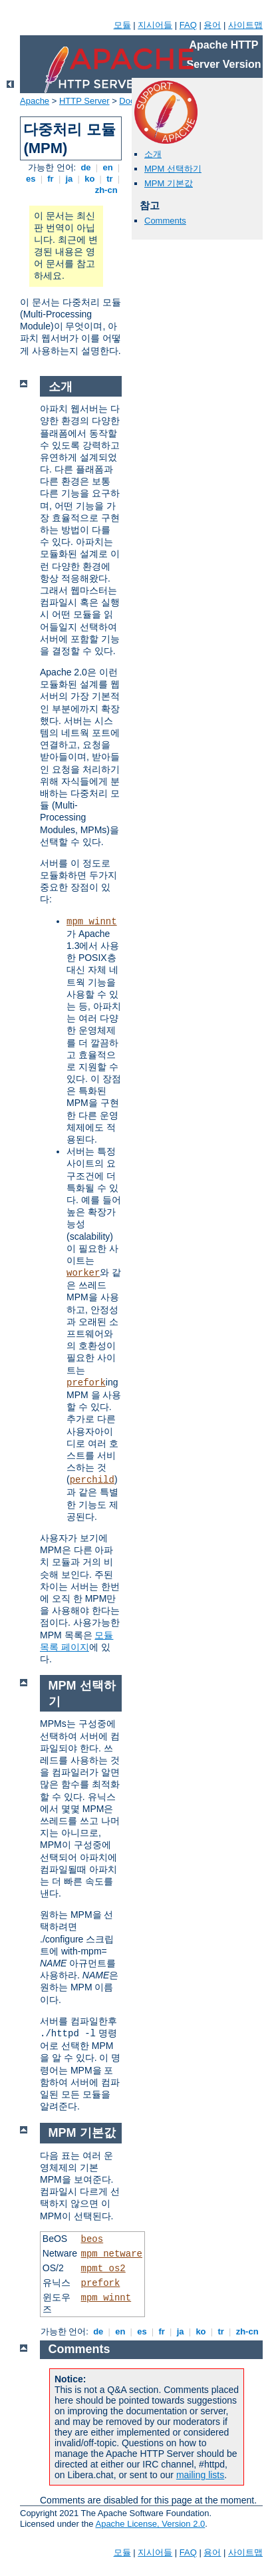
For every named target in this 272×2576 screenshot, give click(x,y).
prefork (86, 1383)
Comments (165, 221)
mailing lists (200, 2475)
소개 (153, 154)
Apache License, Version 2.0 (150, 2524)
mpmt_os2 (103, 2268)
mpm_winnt (92, 921)
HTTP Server (84, 101)
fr (51, 179)
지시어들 (155, 25)
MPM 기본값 (168, 183)
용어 (212, 25)
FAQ (188, 25)
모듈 (122, 25)
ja (69, 179)
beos (92, 2239)
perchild (92, 1480)
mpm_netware (111, 2254)
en (107, 167)
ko (89, 179)
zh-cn (106, 190)
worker (83, 1273)
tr (110, 179)
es (30, 179)
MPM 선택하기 (173, 169)
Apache (34, 101)
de (85, 167)
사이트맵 (245, 25)
